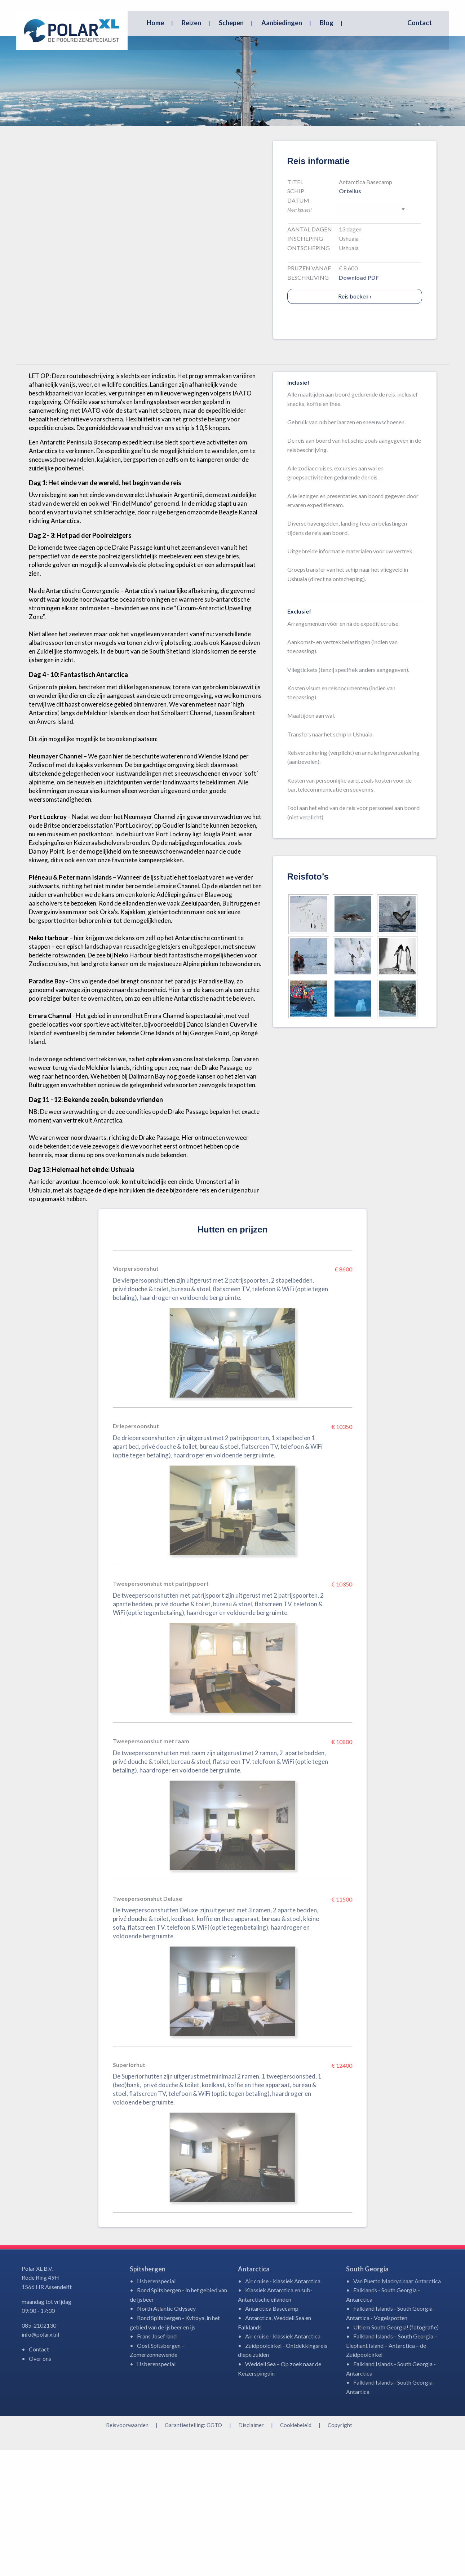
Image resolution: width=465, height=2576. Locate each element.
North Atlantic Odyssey (166, 2434)
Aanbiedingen (281, 23)
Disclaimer (251, 2551)
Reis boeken (354, 422)
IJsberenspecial (156, 2407)
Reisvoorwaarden (127, 2551)
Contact (419, 23)
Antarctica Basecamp (271, 2434)
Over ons (40, 2484)
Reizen (191, 23)
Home (155, 23)
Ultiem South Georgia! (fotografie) (396, 2453)
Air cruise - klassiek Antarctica (282, 2407)
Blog (326, 23)
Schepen (231, 23)
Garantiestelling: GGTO (193, 2551)
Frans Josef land (157, 2462)
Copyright (340, 2551)
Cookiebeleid (295, 2551)
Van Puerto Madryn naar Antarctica (397, 2407)
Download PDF (359, 403)
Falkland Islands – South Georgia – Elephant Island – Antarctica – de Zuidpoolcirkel (391, 2471)
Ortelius (350, 317)
